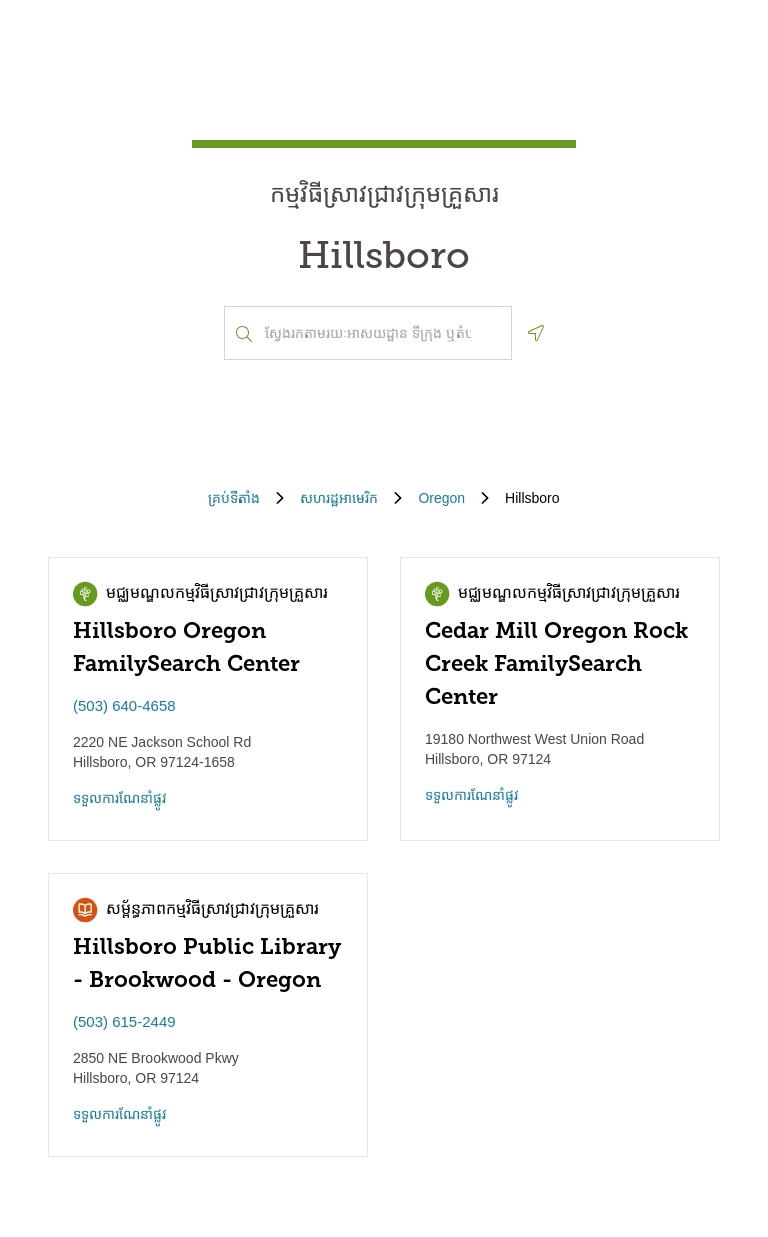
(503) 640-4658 (124, 705)
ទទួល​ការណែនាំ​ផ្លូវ (120, 798)
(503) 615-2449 (124, 1021)
